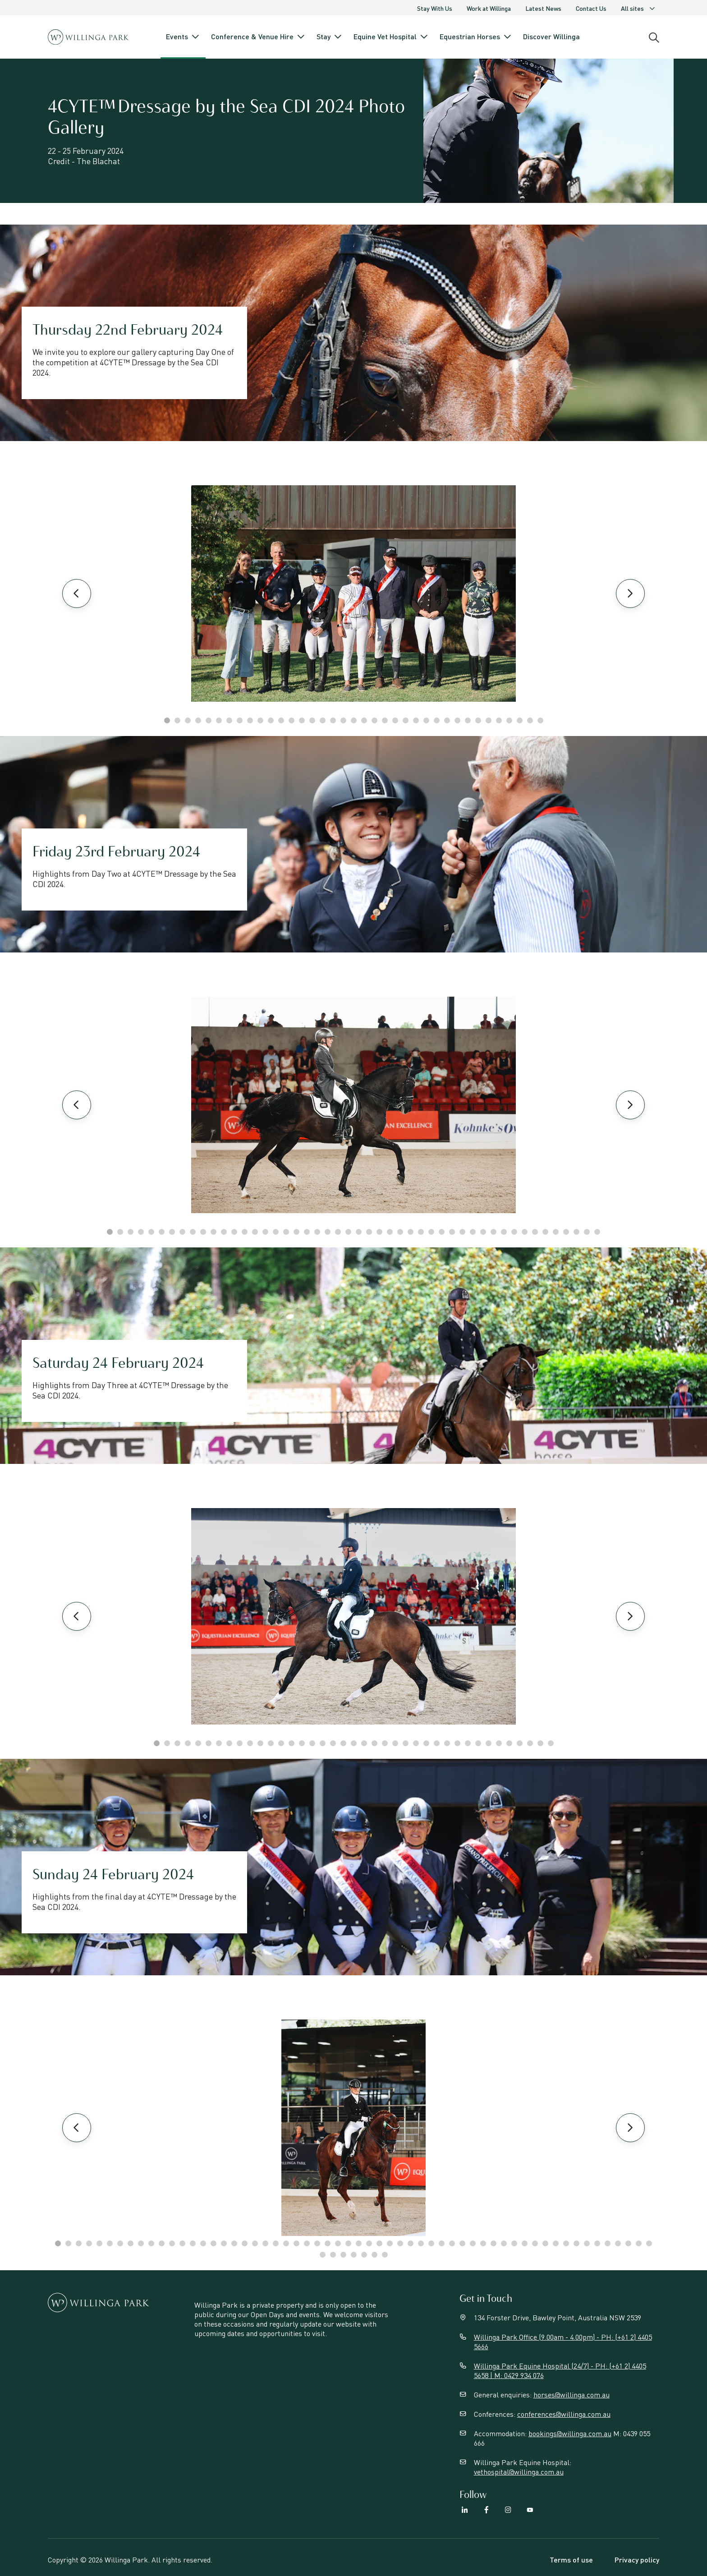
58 (649, 2243)
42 (535, 1232)
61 (343, 2255)
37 (540, 720)
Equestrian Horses (476, 36)
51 (576, 2243)
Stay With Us (434, 8)
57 (639, 2243)
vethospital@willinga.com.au (519, 2471)
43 (545, 1232)
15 (312, 720)
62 (354, 2255)
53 (597, 2243)
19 (354, 720)
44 (556, 1232)
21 (374, 720)
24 (406, 720)
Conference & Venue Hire (258, 36)
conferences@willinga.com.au (564, 2414)
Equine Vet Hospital (391, 36)
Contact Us (591, 8)
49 (556, 2243)
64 (374, 2255)
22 (385, 720)
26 (426, 720)
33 (499, 720)
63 (364, 2255)
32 (488, 720)
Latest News (543, 8)
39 (504, 1232)
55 (618, 2243)
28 (447, 720)
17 (333, 720)
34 (509, 720)
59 (323, 2255)
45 (566, 1232)
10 (260, 720)
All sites (638, 8)
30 (468, 720)
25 (416, 720)
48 (597, 1232)
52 (587, 2243)
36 (530, 720)
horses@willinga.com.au (571, 2394)
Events (183, 36)
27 (437, 720)
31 (478, 720)
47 (587, 1232)
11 (271, 720)
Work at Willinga (489, 8)
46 (576, 1232)
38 (493, 1232)
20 (364, 720)
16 (323, 720)
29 (457, 720)
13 (291, 720)
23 (395, 720)
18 (343, 720)
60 (333, 2255)
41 (525, 1232)
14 (302, 720)
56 (628, 2243)
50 (566, 2243)
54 (608, 2243)
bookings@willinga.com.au (569, 2433)
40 (514, 1232)
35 (520, 720)
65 (385, 2255)
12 (281, 720)
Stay (330, 36)
